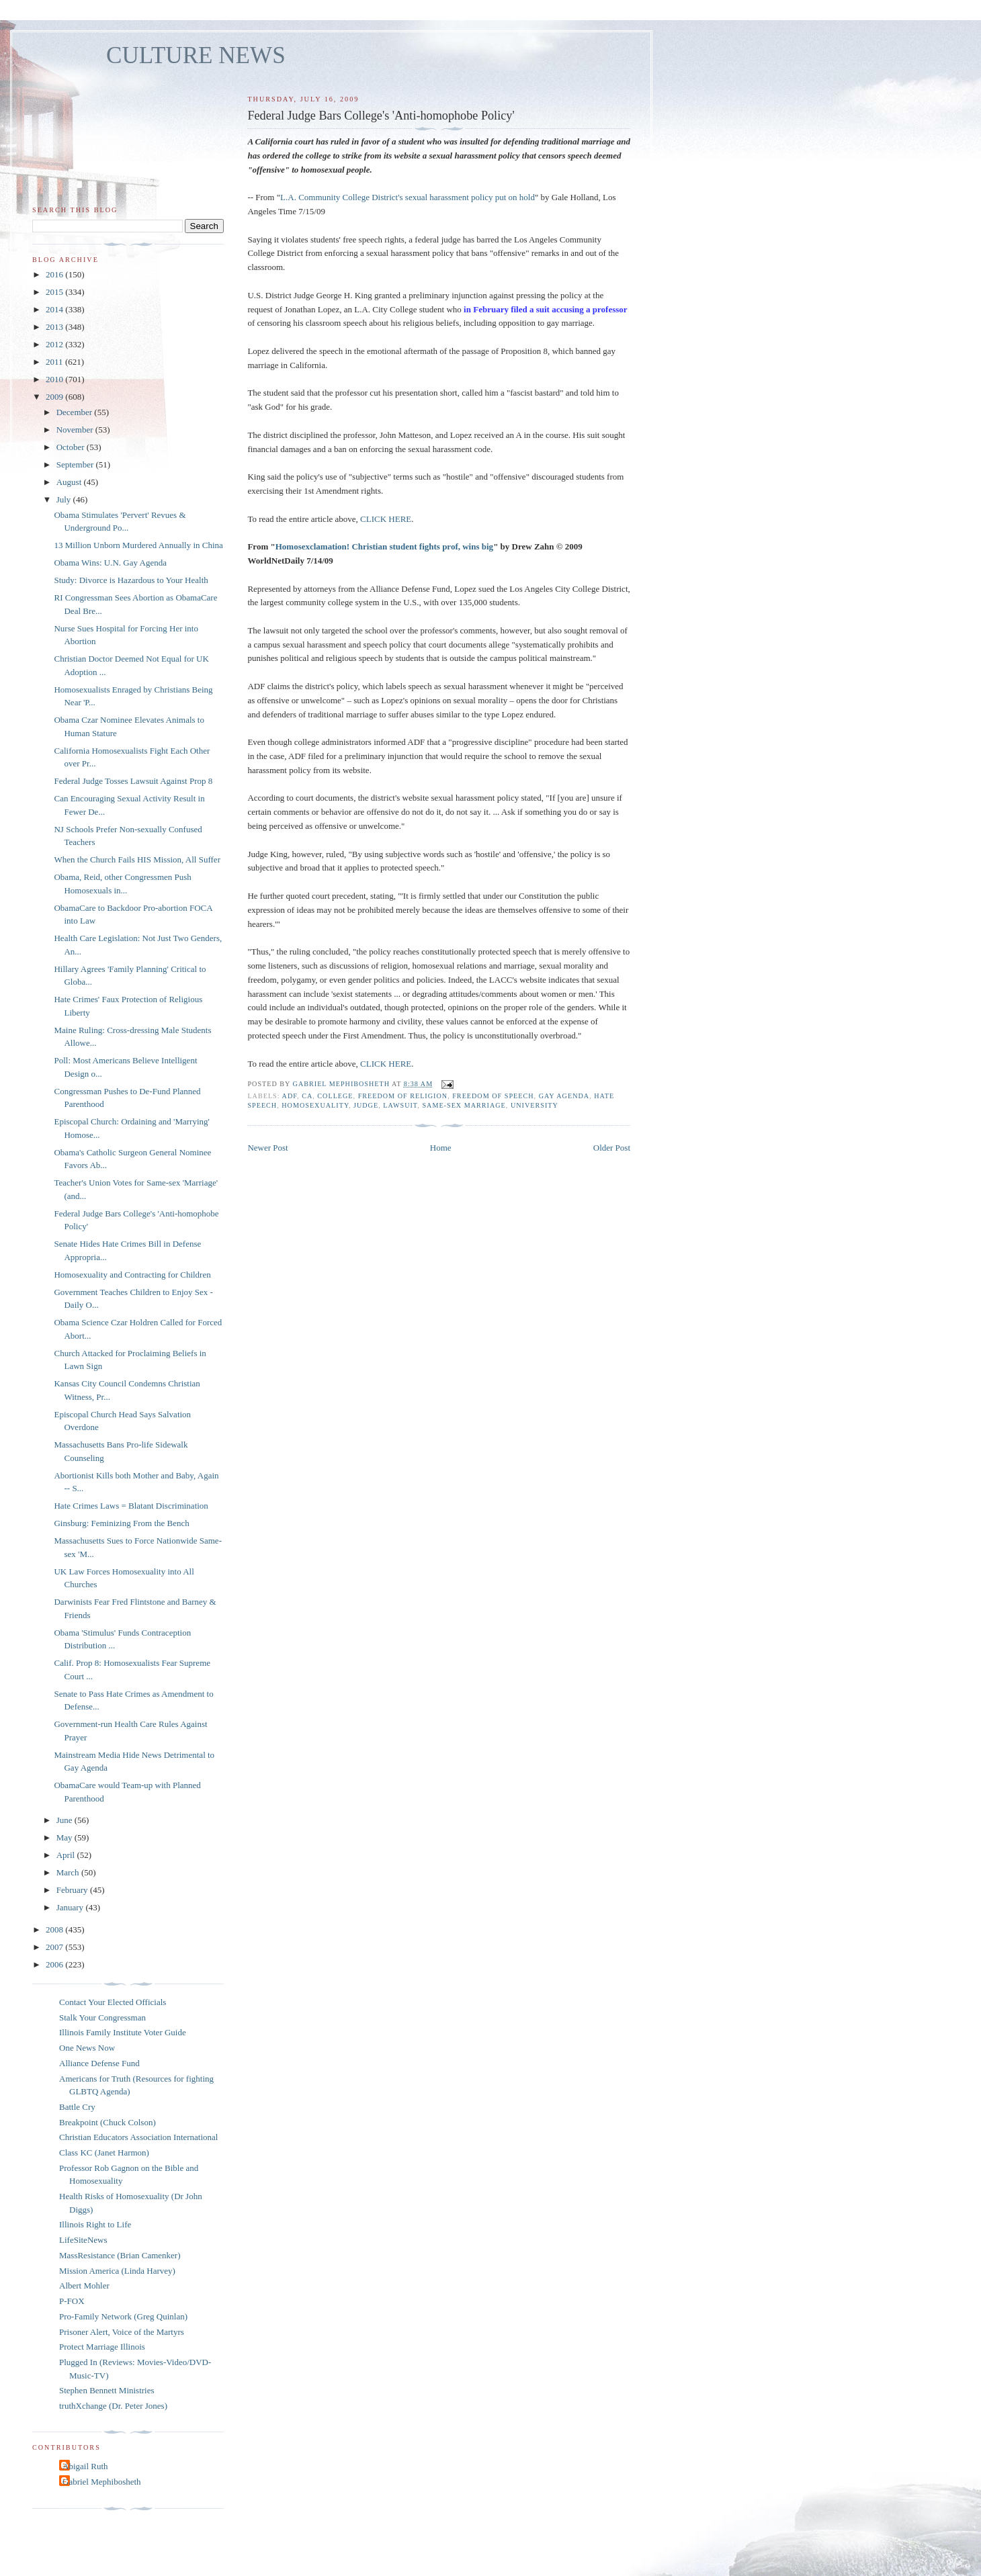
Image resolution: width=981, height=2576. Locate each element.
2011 (55, 362)
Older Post (611, 1148)
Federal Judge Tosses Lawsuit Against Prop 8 (133, 781)
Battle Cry (77, 2107)
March (68, 1872)
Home (441, 1148)
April (66, 1855)
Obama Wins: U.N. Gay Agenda (110, 563)
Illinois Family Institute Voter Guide (122, 2032)
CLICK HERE (385, 519)
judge (365, 1105)
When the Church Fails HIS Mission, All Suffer (137, 859)
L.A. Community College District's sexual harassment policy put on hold (407, 197)
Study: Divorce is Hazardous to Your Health (131, 580)
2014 (55, 309)
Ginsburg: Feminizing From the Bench (121, 1523)
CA (307, 1096)
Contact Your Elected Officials (112, 2002)
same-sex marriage (463, 1105)
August (70, 482)
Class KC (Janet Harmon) (104, 2152)
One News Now (87, 2048)
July (64, 499)
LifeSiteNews (83, 2240)
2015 (55, 292)
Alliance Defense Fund (99, 2063)
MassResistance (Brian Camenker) (120, 2255)
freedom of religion (402, 1096)
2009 (55, 397)
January (71, 1907)
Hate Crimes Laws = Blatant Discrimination (131, 1506)
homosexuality (315, 1105)
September (76, 464)
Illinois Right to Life (95, 2224)
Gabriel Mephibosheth (101, 2482)
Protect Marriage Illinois (102, 2347)
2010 (55, 379)
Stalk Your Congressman (102, 2017)
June (65, 1820)
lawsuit (400, 1105)
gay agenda (564, 1096)
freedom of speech (493, 1096)
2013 (55, 327)
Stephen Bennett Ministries (107, 2390)
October (71, 447)
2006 (55, 1964)
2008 (55, 1929)
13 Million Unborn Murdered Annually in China (138, 545)
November (75, 430)
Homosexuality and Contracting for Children (132, 1275)
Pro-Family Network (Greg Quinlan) (123, 2316)
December (75, 412)
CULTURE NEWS (196, 55)
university (534, 1105)
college (335, 1096)
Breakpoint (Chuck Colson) (107, 2122)
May (65, 1837)
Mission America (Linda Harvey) (117, 2271)
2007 (55, 1947)
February (73, 1890)
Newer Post (267, 1148)
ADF (290, 1096)
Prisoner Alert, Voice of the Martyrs (121, 2332)
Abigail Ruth (85, 2466)
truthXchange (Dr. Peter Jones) (113, 2406)
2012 (55, 344)
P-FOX (72, 2301)
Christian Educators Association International (138, 2137)
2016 (55, 274)
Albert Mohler (84, 2285)
